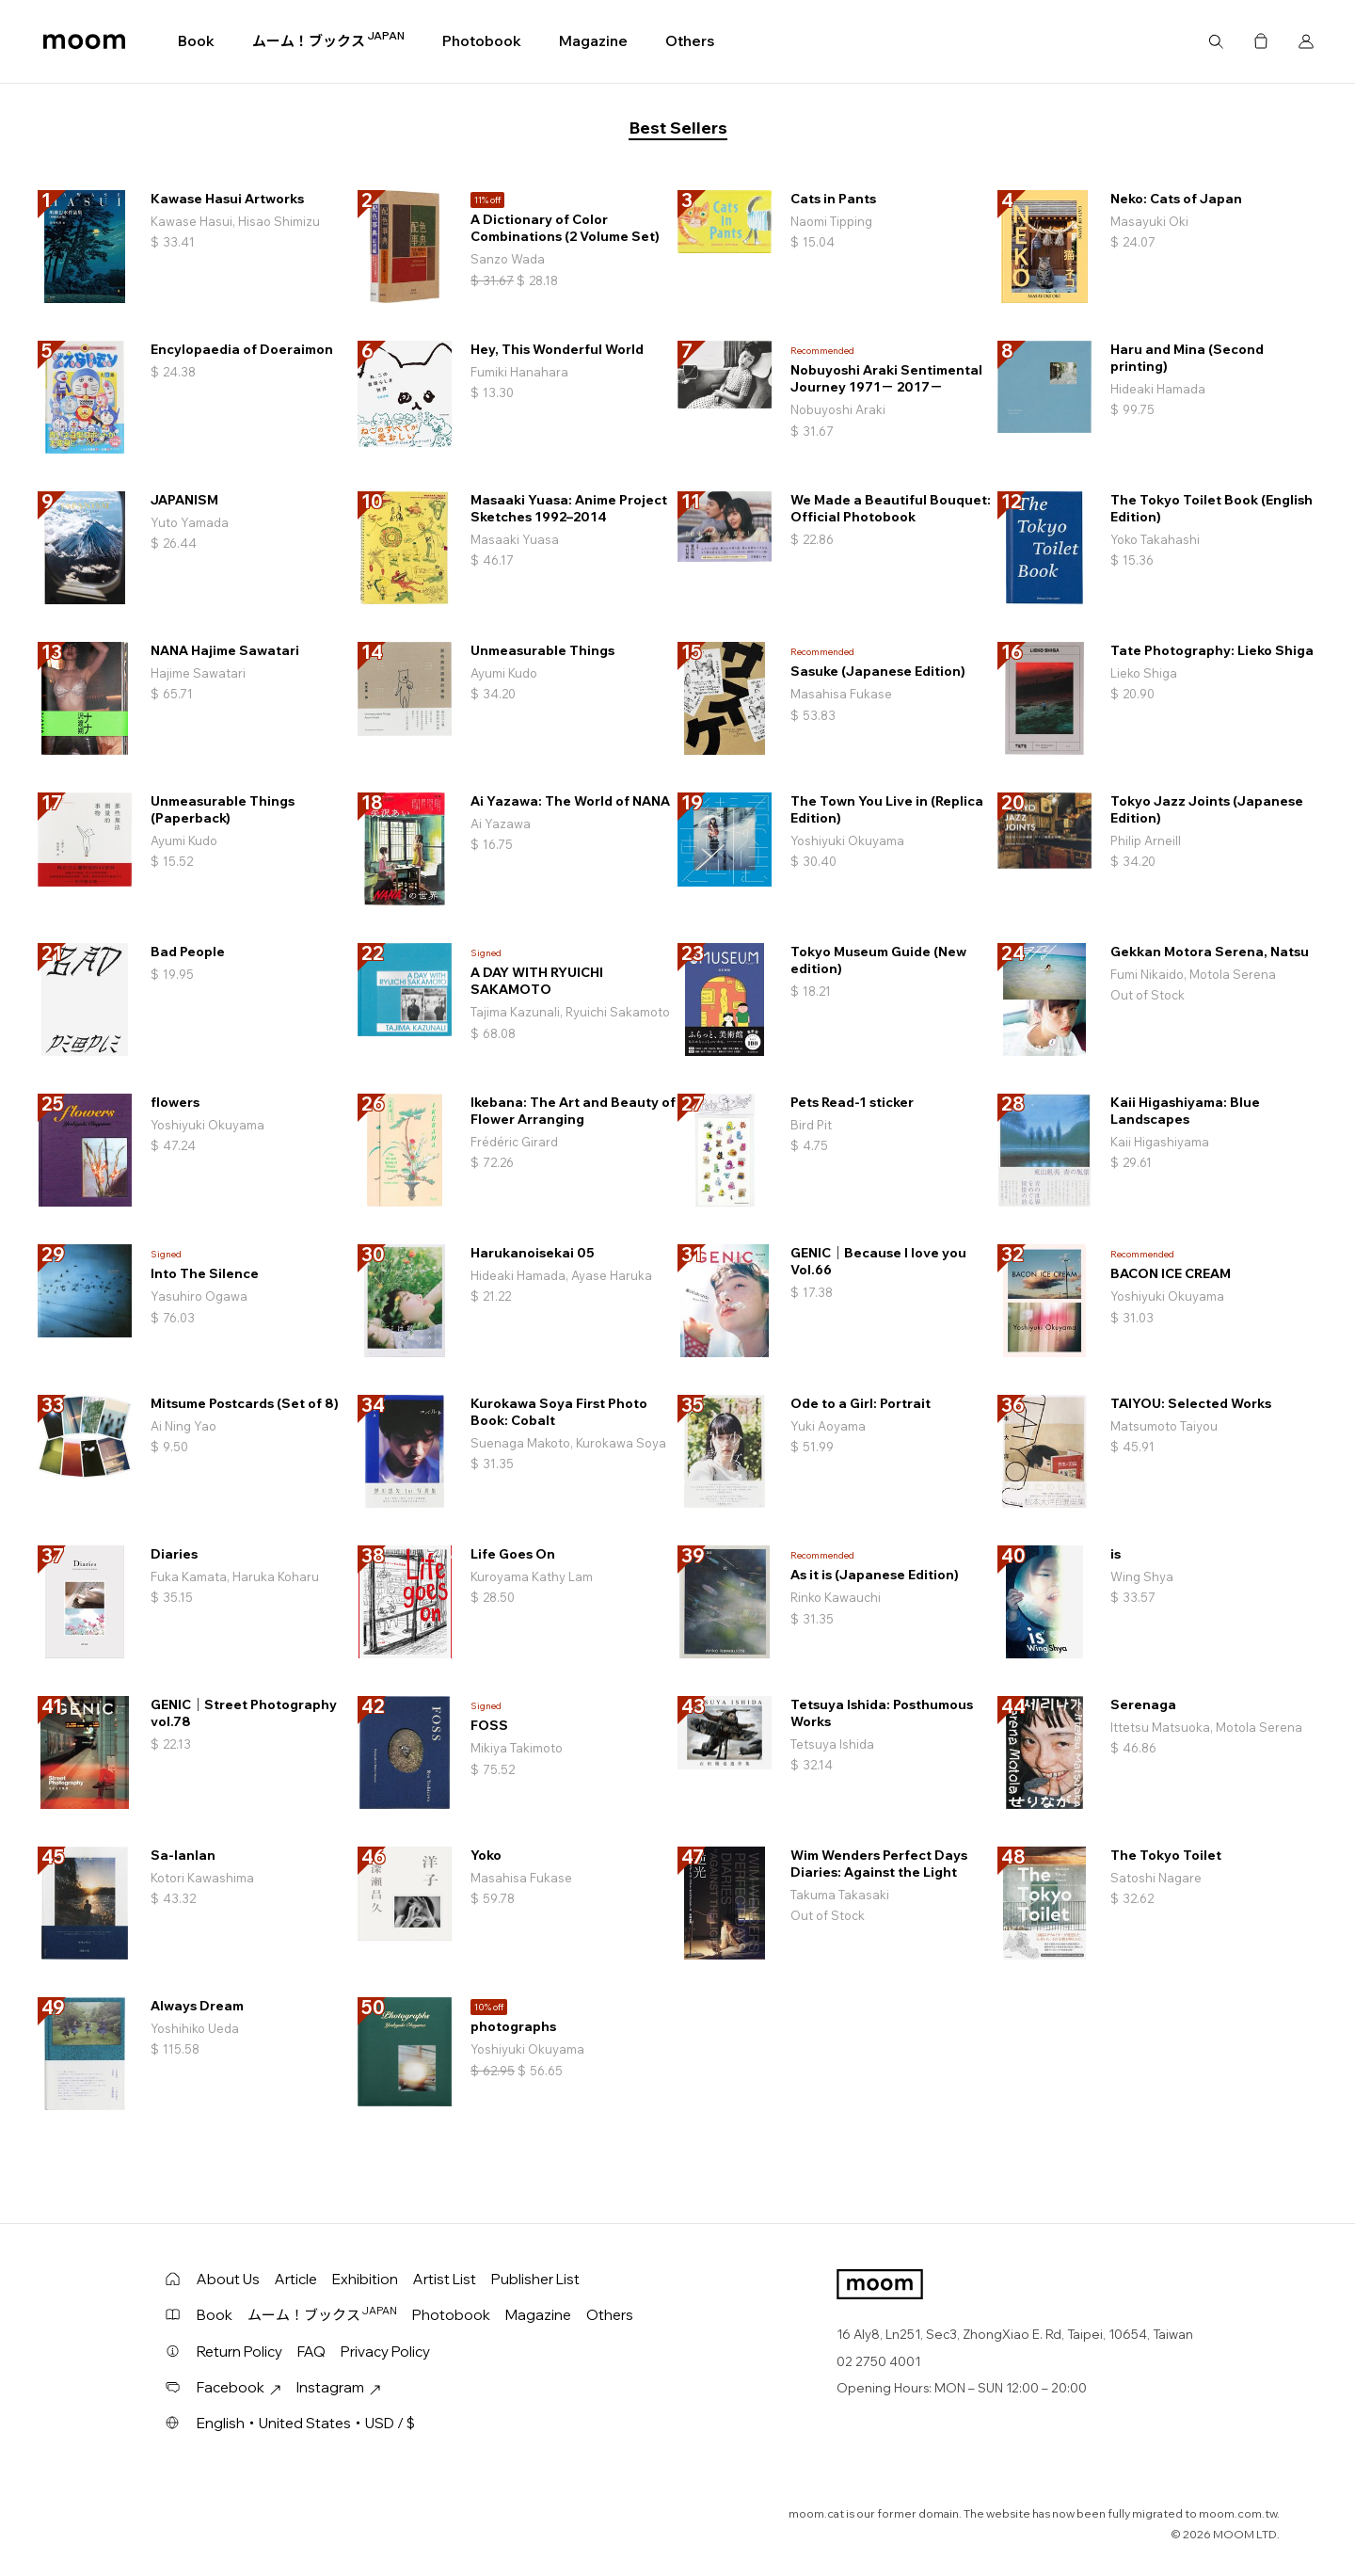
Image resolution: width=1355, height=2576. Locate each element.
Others (689, 41)
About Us (228, 2279)
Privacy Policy (385, 2351)
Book (196, 41)
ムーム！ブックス (328, 40)
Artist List (444, 2279)
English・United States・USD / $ (306, 2423)
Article (296, 2279)
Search (1216, 41)
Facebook (239, 2387)
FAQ (311, 2351)
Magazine (593, 41)
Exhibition (365, 2279)
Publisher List (535, 2279)
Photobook (481, 41)
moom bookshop (84, 41)
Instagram (338, 2387)
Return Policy (239, 2351)
